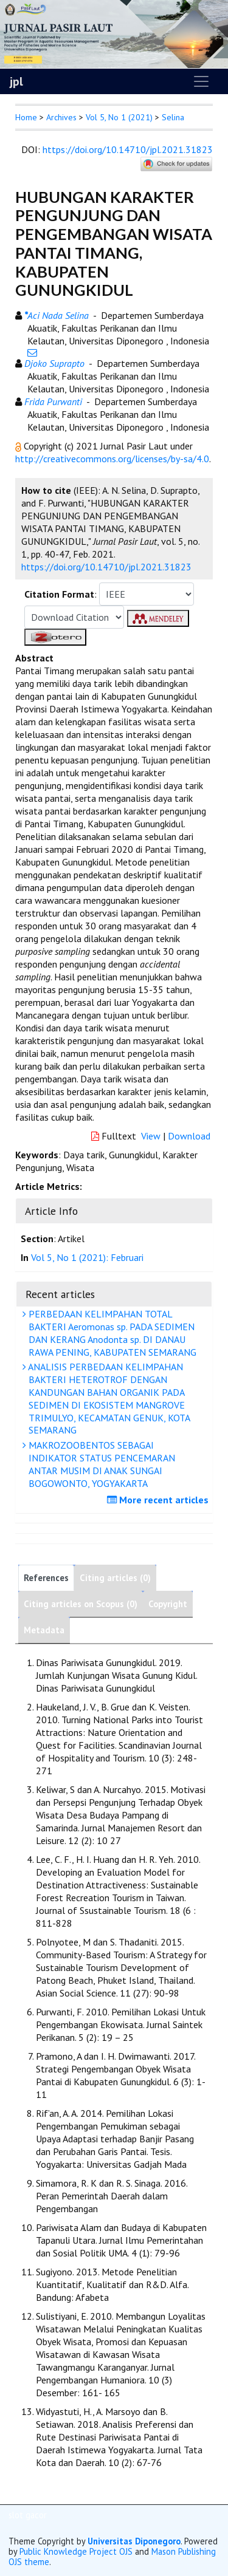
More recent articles (159, 1500)
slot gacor (28, 2515)
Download (189, 1136)
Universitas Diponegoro (134, 2541)
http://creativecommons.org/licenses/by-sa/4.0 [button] (112, 459)
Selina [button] (173, 117)
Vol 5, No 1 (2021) (119, 117)
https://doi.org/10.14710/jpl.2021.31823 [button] (106, 567)
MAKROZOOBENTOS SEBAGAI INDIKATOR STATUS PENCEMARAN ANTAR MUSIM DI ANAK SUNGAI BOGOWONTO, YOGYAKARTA (100, 1464)
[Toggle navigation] (201, 81)
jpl (16, 81)
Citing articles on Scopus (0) (80, 1604)
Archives (61, 117)
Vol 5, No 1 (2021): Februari (87, 1257)
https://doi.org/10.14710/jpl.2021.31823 (128, 149)
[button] (19, 446)
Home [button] (26, 117)
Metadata (44, 1630)
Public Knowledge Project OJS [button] (76, 2551)
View (151, 1136)
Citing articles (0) (115, 1578)
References (46, 1578)
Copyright (167, 1604)
